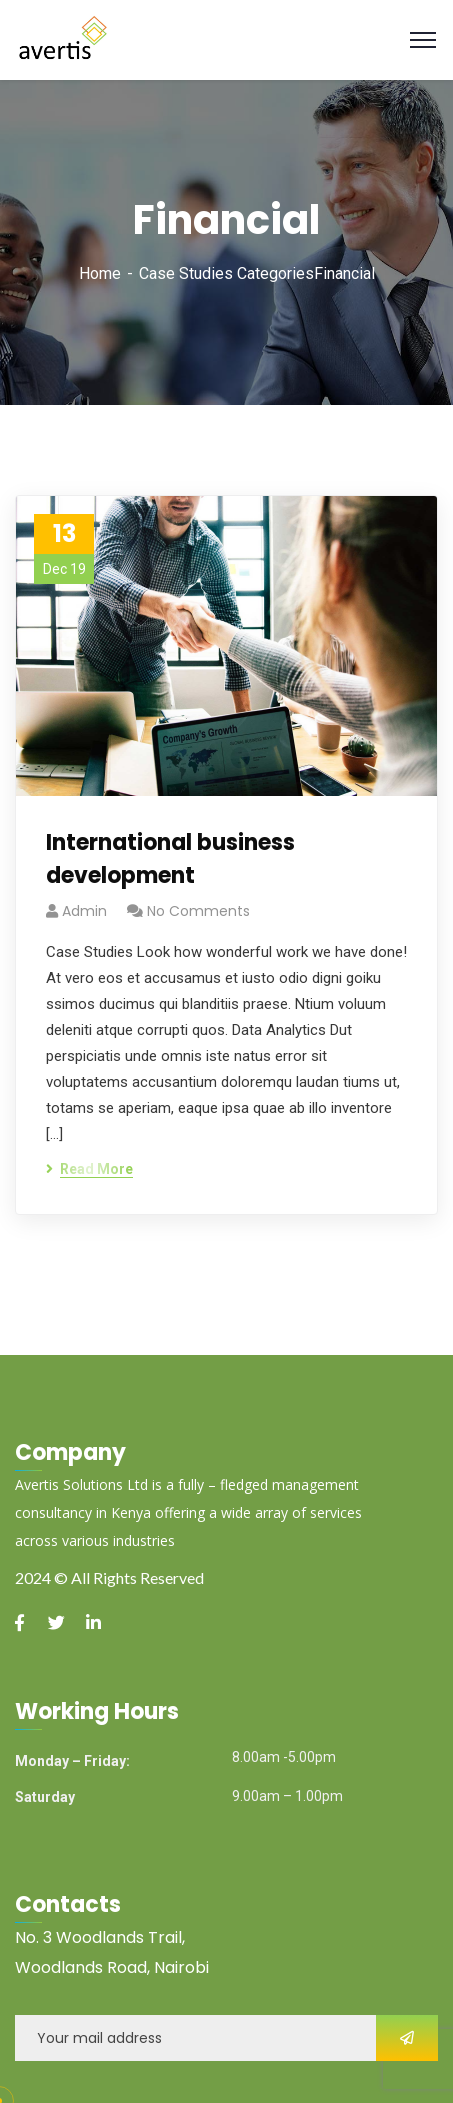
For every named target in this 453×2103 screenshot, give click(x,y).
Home (100, 273)
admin (84, 911)
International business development (170, 859)
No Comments (198, 911)
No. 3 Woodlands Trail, (100, 1937)
